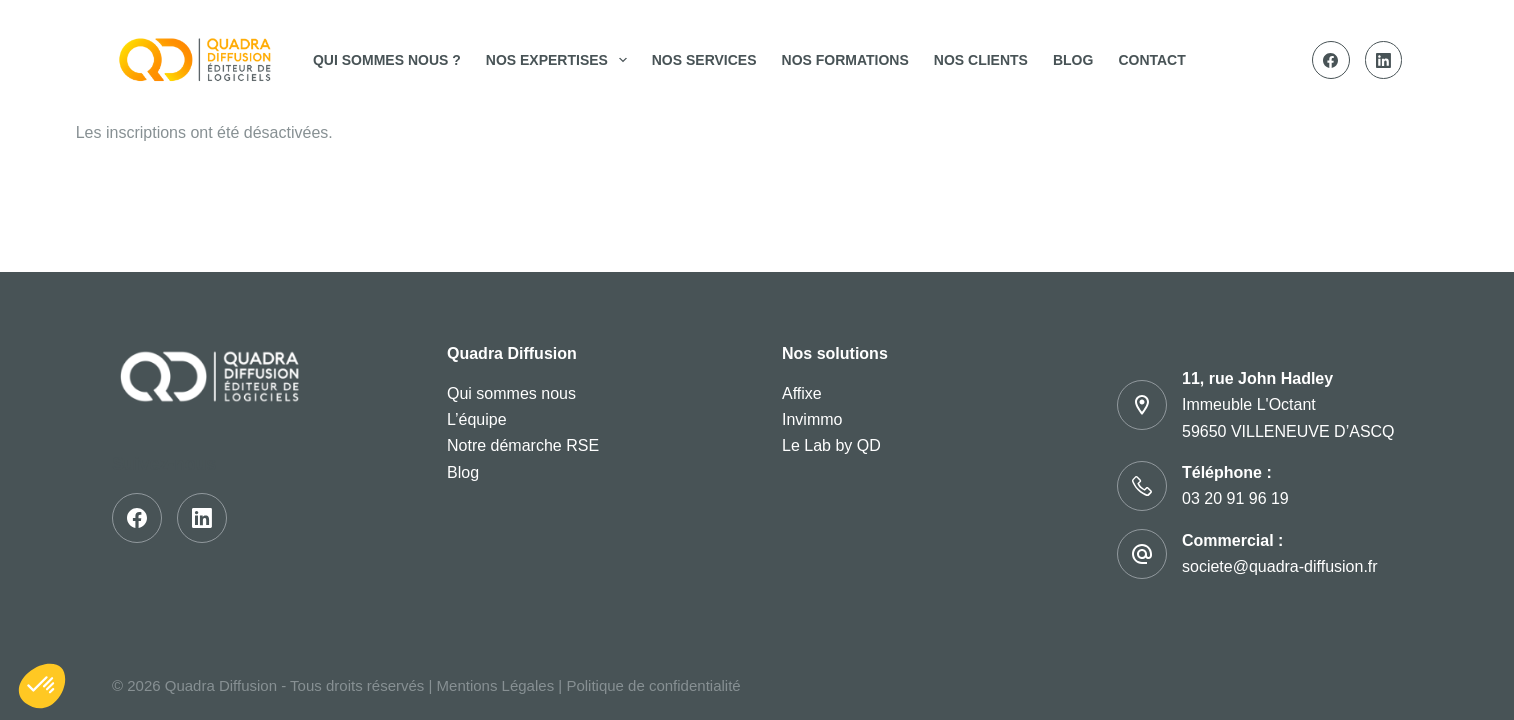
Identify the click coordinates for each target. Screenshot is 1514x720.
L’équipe (477, 419)
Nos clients (981, 60)
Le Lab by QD (831, 445)
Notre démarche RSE (523, 445)
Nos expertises (560, 60)
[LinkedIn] (1384, 60)
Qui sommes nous (511, 393)
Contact (1151, 60)
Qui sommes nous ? (387, 60)
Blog (1073, 60)
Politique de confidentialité (653, 685)
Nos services (704, 60)
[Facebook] (1331, 60)
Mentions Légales (496, 685)
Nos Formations (845, 60)
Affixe (802, 393)
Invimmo (812, 419)
